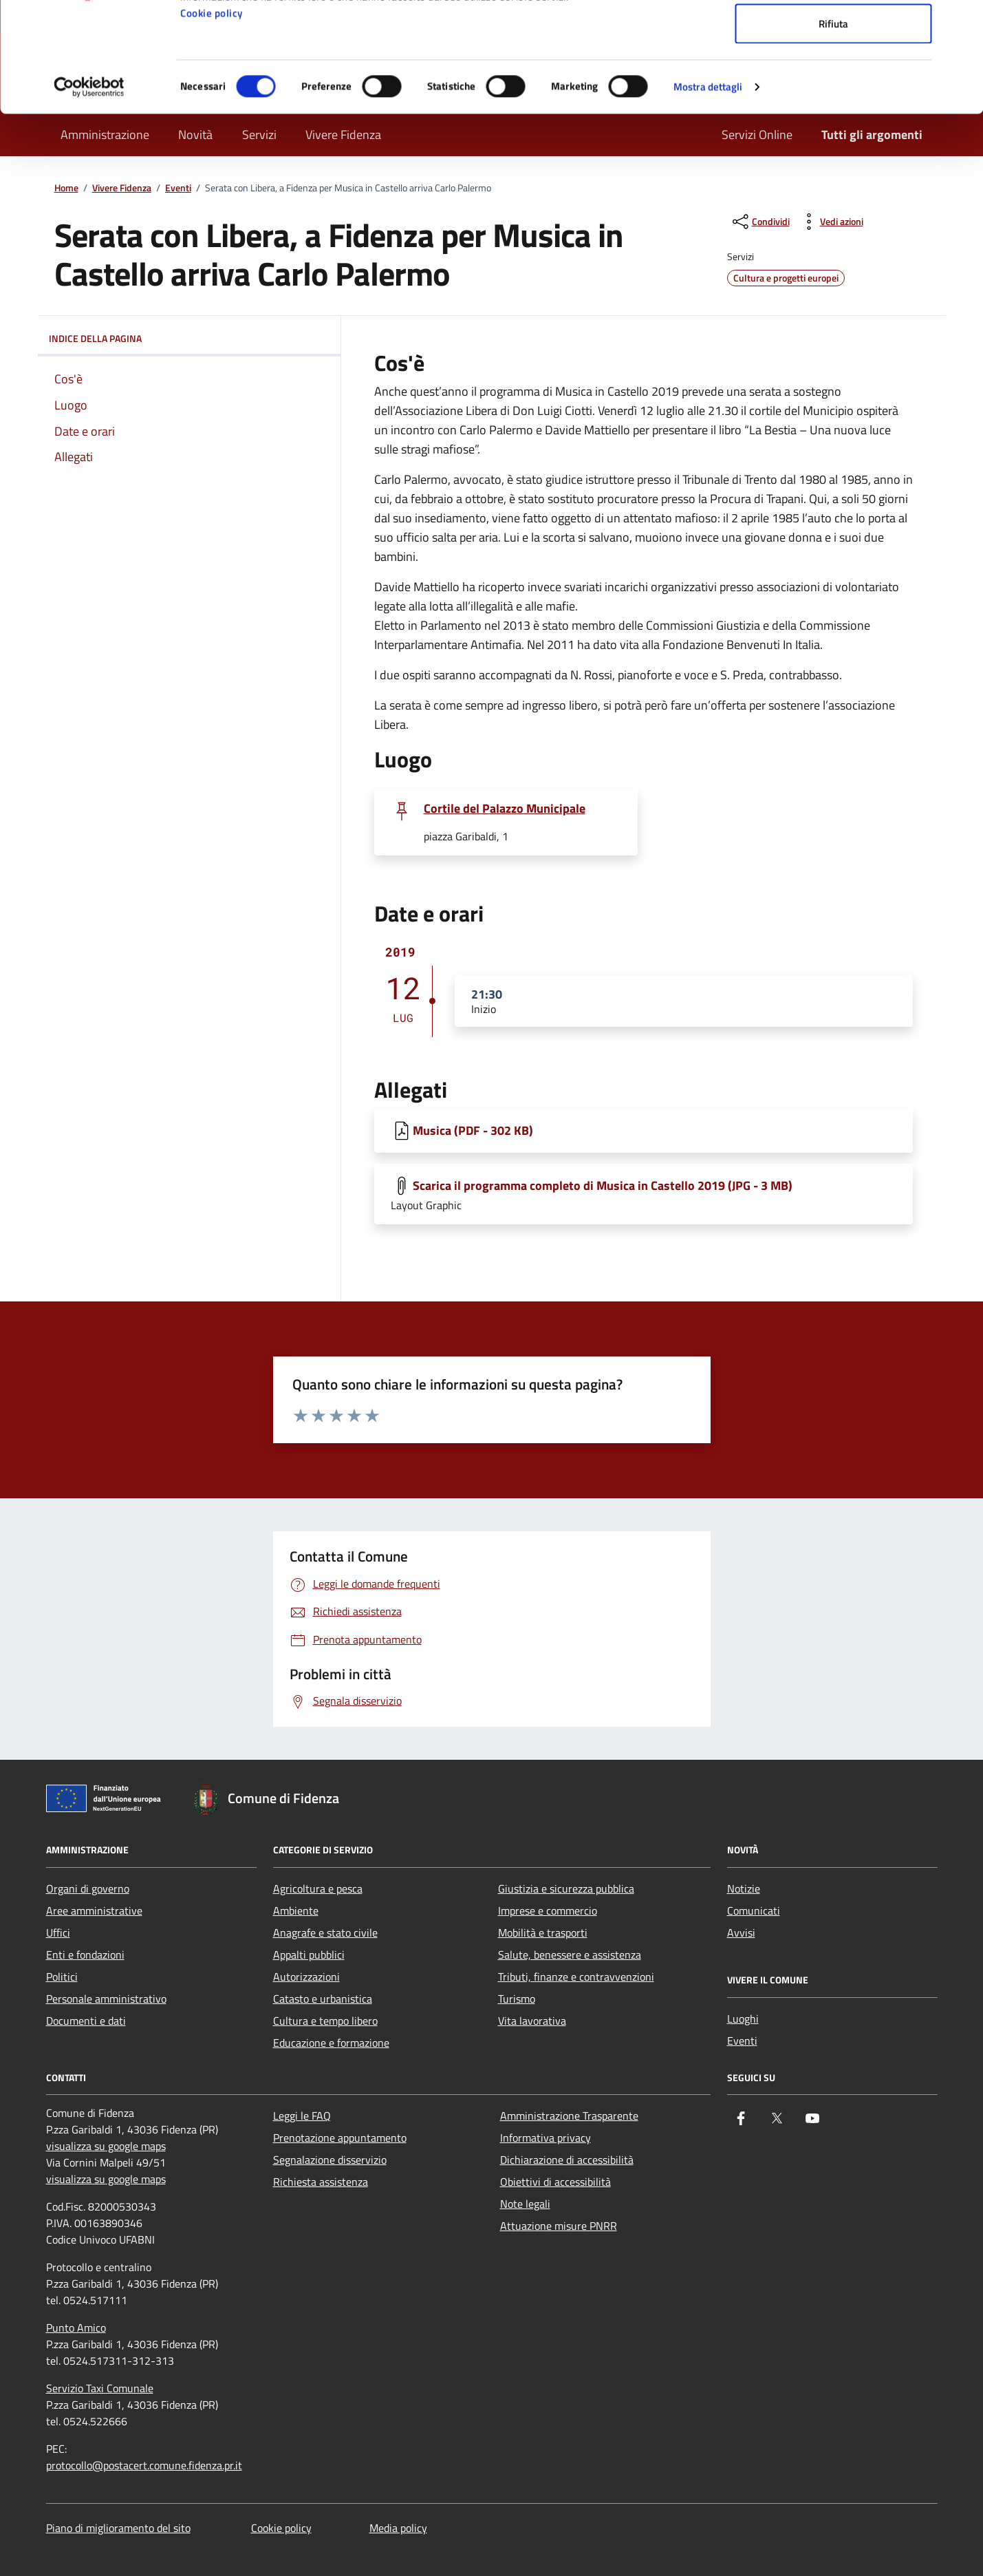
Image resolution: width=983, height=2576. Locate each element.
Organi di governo (87, 1888)
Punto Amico (76, 2327)
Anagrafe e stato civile (325, 1932)
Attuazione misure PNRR (558, 2225)
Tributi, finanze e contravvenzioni (576, 1976)
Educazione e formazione (331, 2042)
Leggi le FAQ (302, 2115)
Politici (62, 1976)
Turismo (516, 1998)
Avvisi (741, 1932)
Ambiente (295, 1910)
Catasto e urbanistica (322, 1998)
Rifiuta (833, 126)
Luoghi (743, 2018)
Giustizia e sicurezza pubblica (566, 1888)
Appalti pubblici (309, 1954)
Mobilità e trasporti (542, 1932)
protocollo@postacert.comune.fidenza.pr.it (144, 2465)
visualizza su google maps (106, 2146)
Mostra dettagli (708, 190)
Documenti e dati (86, 2020)
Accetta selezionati (833, 81)
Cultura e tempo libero (325, 2020)
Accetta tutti (833, 36)
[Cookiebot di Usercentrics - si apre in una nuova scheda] (89, 190)
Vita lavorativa (532, 2020)
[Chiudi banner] (961, 21)
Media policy (398, 2528)
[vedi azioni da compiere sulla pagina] (830, 222)
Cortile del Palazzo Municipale (504, 808)
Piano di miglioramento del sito (118, 2528)
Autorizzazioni (306, 1976)
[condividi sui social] (759, 222)
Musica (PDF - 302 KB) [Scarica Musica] (473, 1130)
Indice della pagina (189, 338)
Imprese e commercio (547, 1910)
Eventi (742, 2040)
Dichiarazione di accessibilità (567, 2159)
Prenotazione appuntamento (340, 2137)
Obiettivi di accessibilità (555, 2181)
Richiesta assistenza (320, 2181)
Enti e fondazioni (85, 1954)
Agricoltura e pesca (318, 1888)
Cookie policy (211, 116)
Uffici (58, 1932)
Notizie (743, 1888)
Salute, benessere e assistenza (569, 1954)
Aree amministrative (94, 1910)
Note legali (525, 2203)
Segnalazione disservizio (330, 2159)
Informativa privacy (545, 2137)
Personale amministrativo (106, 1998)
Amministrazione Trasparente (569, 2115)
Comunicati (753, 1910)
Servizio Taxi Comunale (99, 2388)
